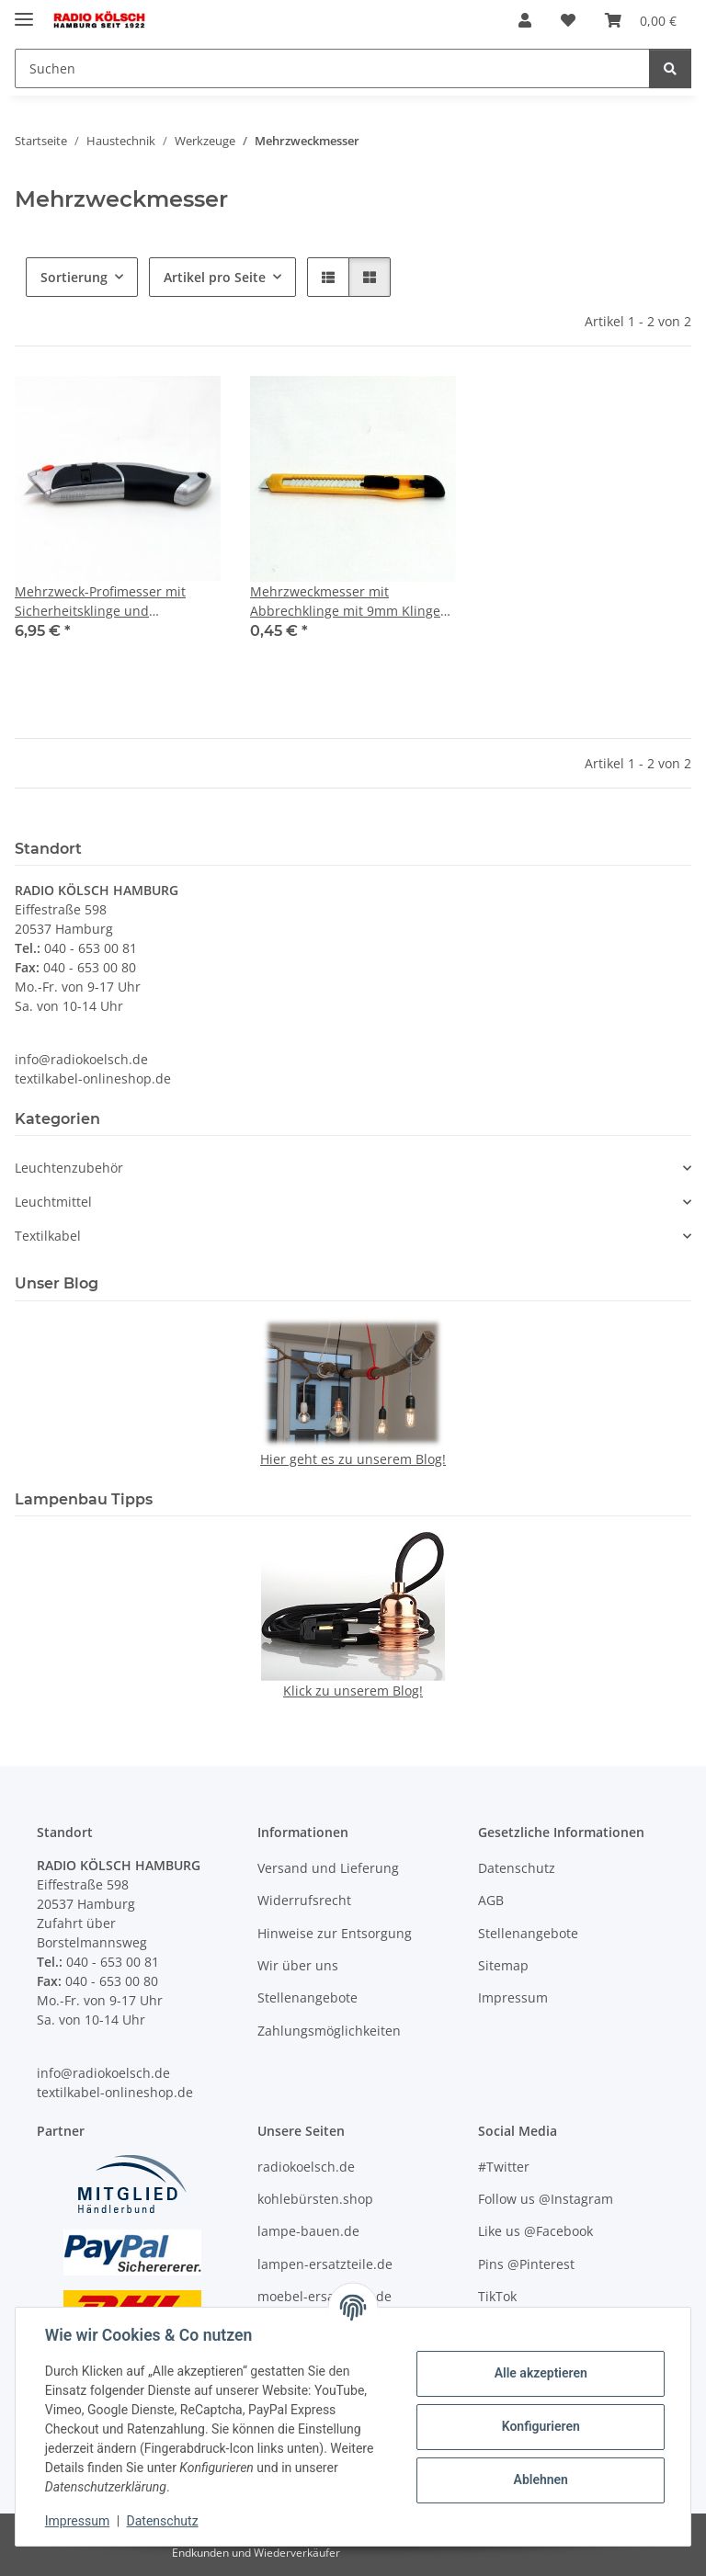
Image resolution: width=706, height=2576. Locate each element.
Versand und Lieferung (328, 1868)
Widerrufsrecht (304, 1900)
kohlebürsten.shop (315, 2198)
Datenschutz (163, 2521)
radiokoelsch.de (306, 2166)
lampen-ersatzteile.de (325, 2264)
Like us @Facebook (535, 2231)
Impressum (77, 2521)
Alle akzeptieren (540, 2373)
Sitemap (503, 1965)
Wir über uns (297, 1965)
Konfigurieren (540, 2426)
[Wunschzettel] (568, 20)
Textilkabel (48, 1235)
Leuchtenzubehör (69, 1167)
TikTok (497, 2296)
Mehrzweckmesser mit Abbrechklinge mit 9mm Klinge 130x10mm (345, 601)
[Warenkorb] (640, 20)
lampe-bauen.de (308, 2231)
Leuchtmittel (53, 1201)
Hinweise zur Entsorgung (334, 1933)
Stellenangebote (307, 1997)
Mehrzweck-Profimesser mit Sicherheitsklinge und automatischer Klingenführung (110, 601)
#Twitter (504, 2166)
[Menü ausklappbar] (24, 11)
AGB (491, 1900)
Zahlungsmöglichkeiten (329, 2030)
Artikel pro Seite (215, 277)
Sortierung (74, 277)
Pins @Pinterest (526, 2264)
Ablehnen (540, 2479)
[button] (525, 20)
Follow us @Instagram (545, 2198)
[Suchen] (332, 68)
